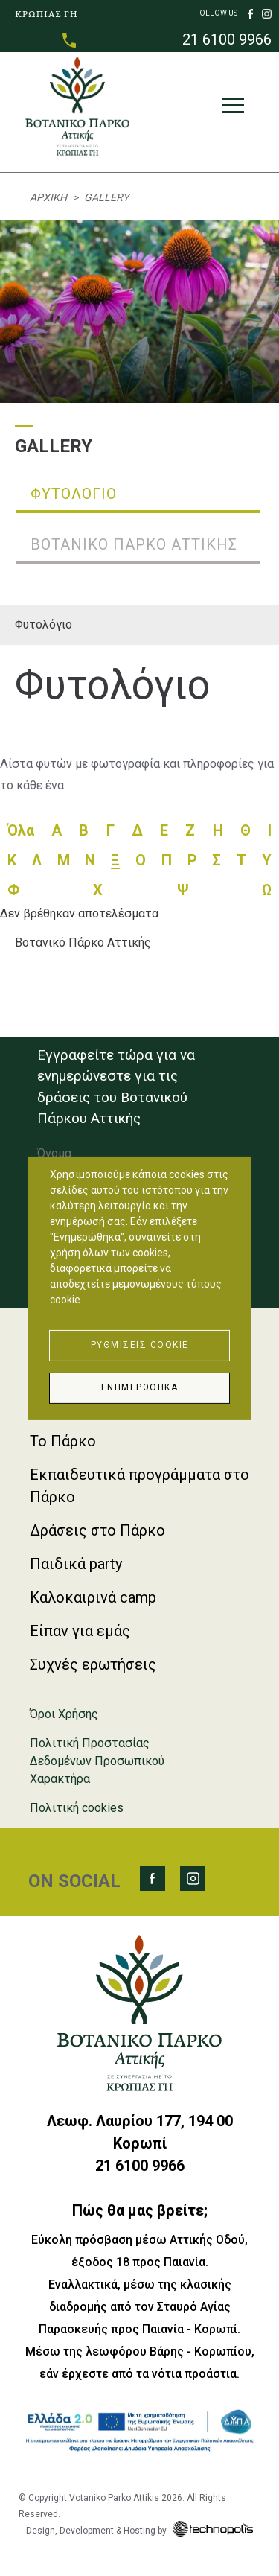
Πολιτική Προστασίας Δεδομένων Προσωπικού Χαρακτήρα (97, 1761)
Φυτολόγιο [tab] (74, 494)
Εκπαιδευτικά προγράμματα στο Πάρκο (139, 1486)
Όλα (20, 830)
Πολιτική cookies (77, 1808)
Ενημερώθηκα (140, 1387)
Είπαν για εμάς (80, 1631)
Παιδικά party (76, 1564)
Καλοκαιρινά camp (93, 1597)
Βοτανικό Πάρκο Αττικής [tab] (134, 544)
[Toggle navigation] (233, 109)
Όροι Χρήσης (64, 1714)
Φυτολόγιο (43, 624)
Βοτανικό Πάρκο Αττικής (83, 942)
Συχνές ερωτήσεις (93, 1664)
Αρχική (48, 197)
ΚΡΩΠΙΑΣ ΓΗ (46, 13)
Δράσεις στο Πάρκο (97, 1530)
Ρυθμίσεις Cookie (140, 1345)
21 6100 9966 (227, 39)
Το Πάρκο (63, 1441)
